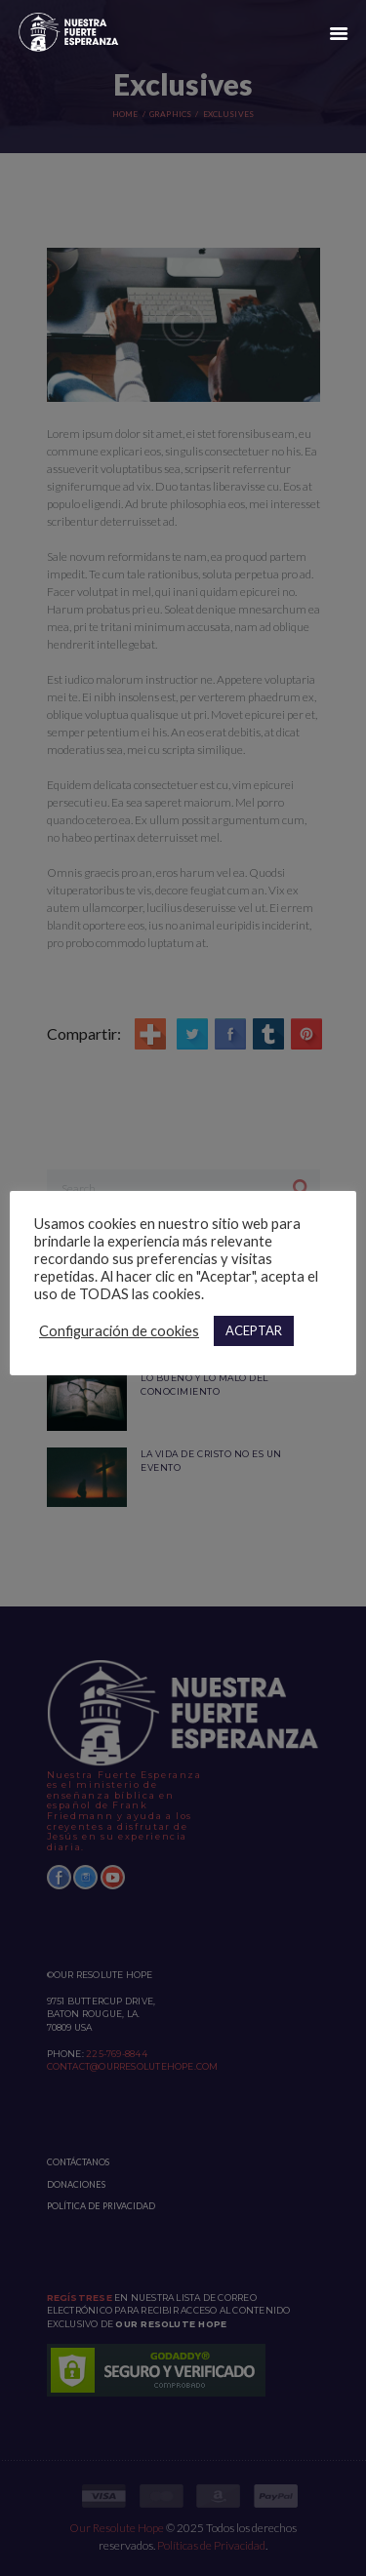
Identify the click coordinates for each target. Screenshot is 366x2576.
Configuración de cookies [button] (119, 1331)
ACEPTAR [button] (253, 1330)
